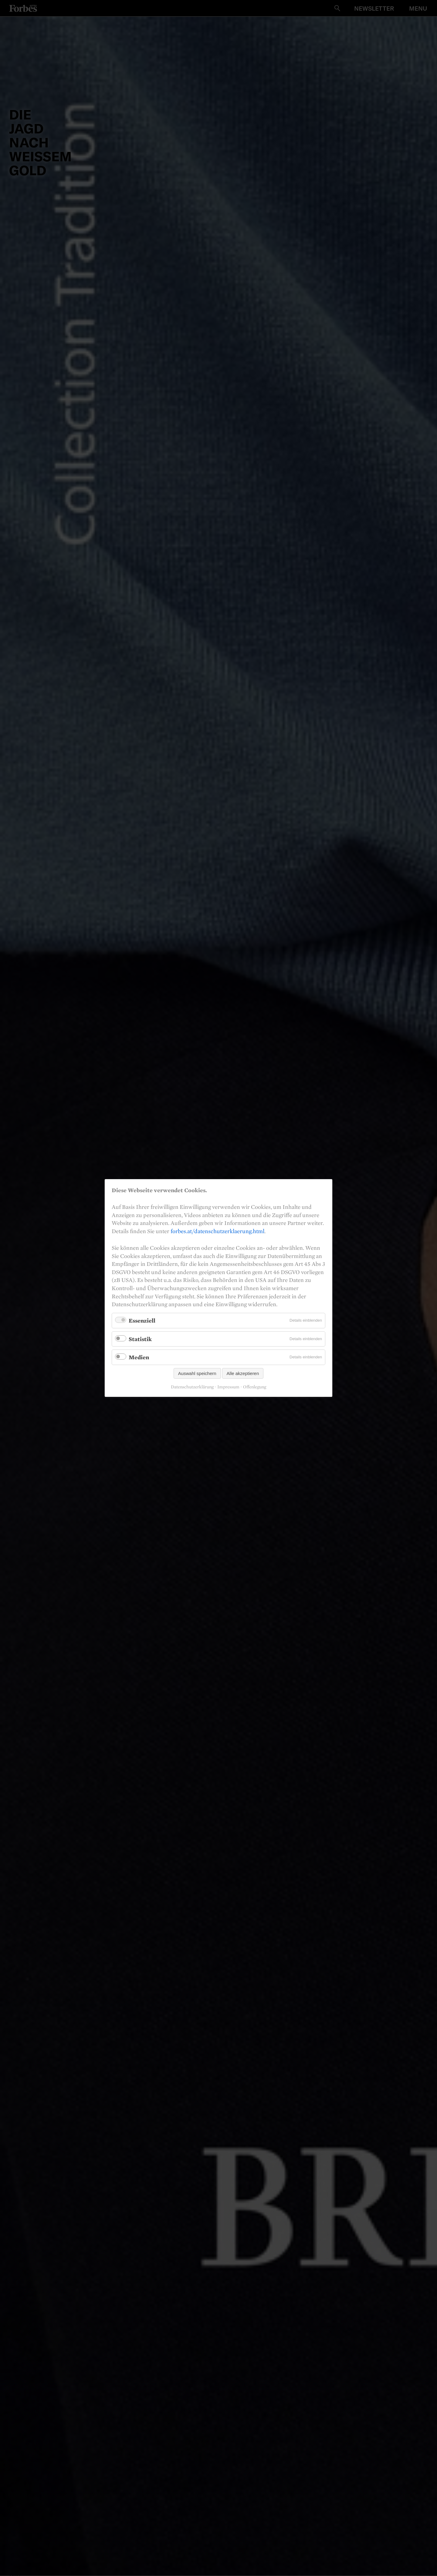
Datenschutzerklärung (192, 1387)
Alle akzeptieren (243, 1373)
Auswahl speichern (197, 1373)
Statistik (140, 1338)
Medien (139, 1357)
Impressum (228, 1387)
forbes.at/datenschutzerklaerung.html (217, 1231)
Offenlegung (254, 1387)
